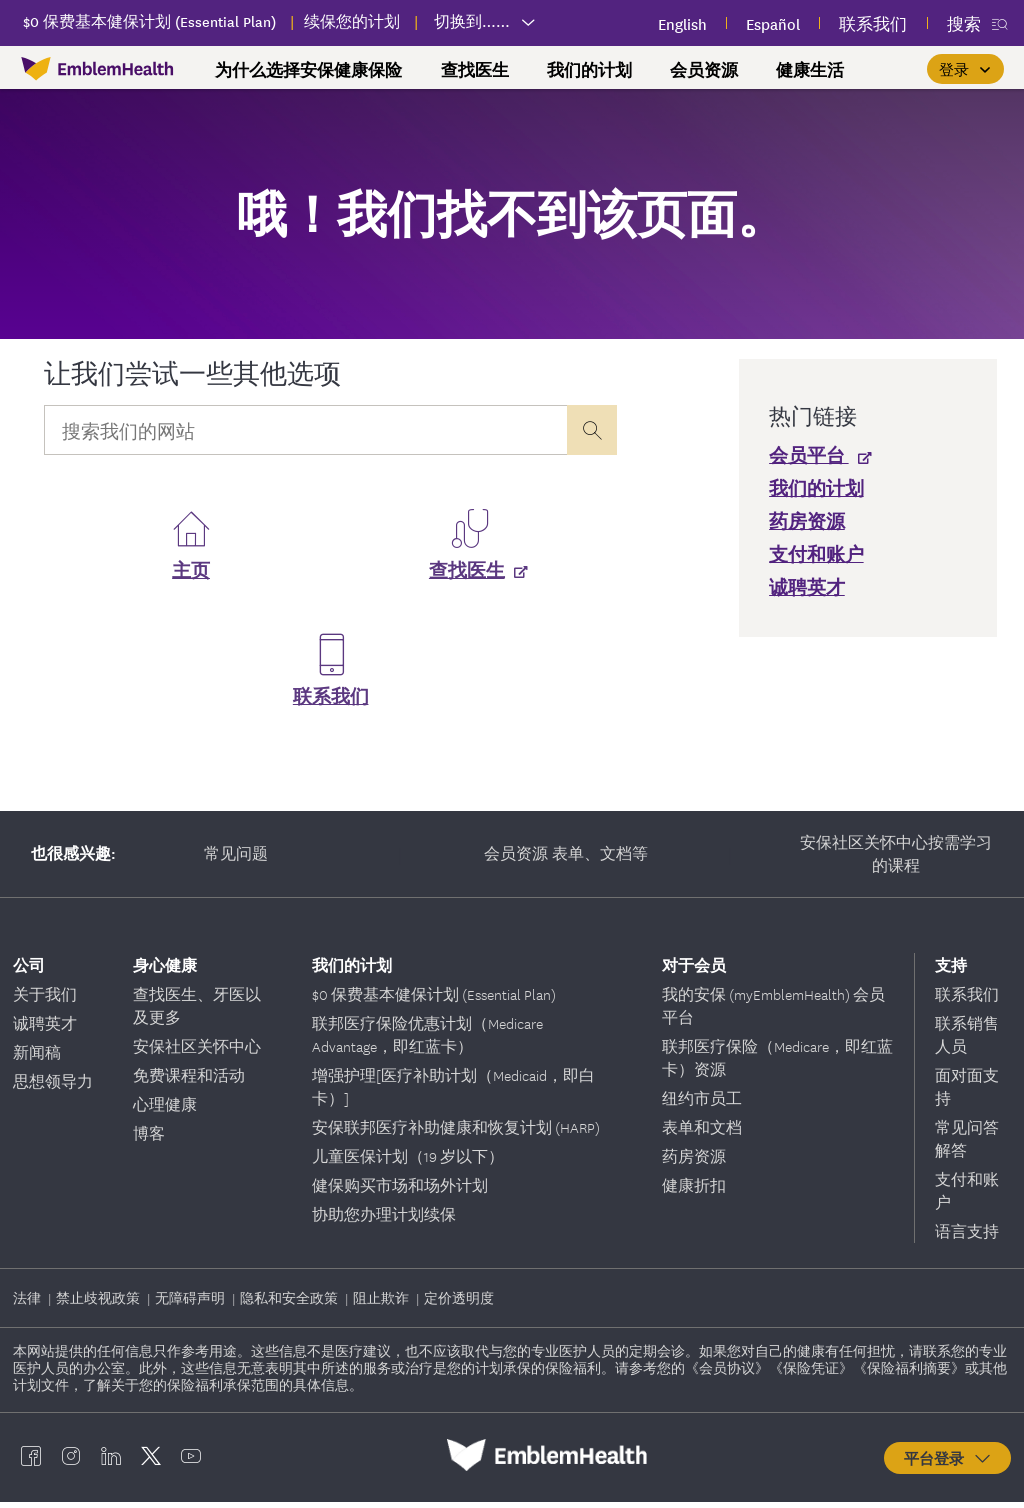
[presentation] (592, 430)
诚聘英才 (45, 1029)
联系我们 (331, 701)
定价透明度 (459, 1303)
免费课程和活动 (189, 1081)
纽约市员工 (702, 1104)
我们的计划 (589, 70)
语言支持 (967, 1237)
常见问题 (236, 859)
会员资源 (704, 70)
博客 (149, 1139)
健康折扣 (694, 1191)
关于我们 (45, 1000)
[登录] (965, 69)
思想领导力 (53, 1087)
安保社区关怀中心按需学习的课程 (896, 859)
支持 (951, 970)
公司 (29, 970)
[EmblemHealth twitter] (151, 1461)
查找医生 (475, 70)
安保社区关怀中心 (197, 1052)
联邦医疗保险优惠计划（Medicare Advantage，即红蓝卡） (427, 1040)
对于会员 (694, 970)
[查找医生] (470, 575)
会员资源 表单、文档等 (566, 859)
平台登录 (948, 1464)
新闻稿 (37, 1058)
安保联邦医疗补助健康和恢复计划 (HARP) (456, 1133)
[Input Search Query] (305, 430)
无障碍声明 (191, 1303)
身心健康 (165, 970)
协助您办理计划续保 (384, 1220)
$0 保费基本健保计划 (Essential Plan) (434, 1000)
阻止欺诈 (382, 1303)
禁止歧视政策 (99, 1303)
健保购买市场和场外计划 (400, 1191)
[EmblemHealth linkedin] (111, 1461)
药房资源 (694, 1162)
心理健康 (165, 1110)
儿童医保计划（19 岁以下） (408, 1162)
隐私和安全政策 (290, 1303)
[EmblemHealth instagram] (71, 1461)
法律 (28, 1303)
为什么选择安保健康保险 (308, 70)
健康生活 (810, 70)
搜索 (964, 23)
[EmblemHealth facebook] (31, 1461)
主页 (191, 575)
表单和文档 (702, 1133)
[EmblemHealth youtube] (191, 1461)
